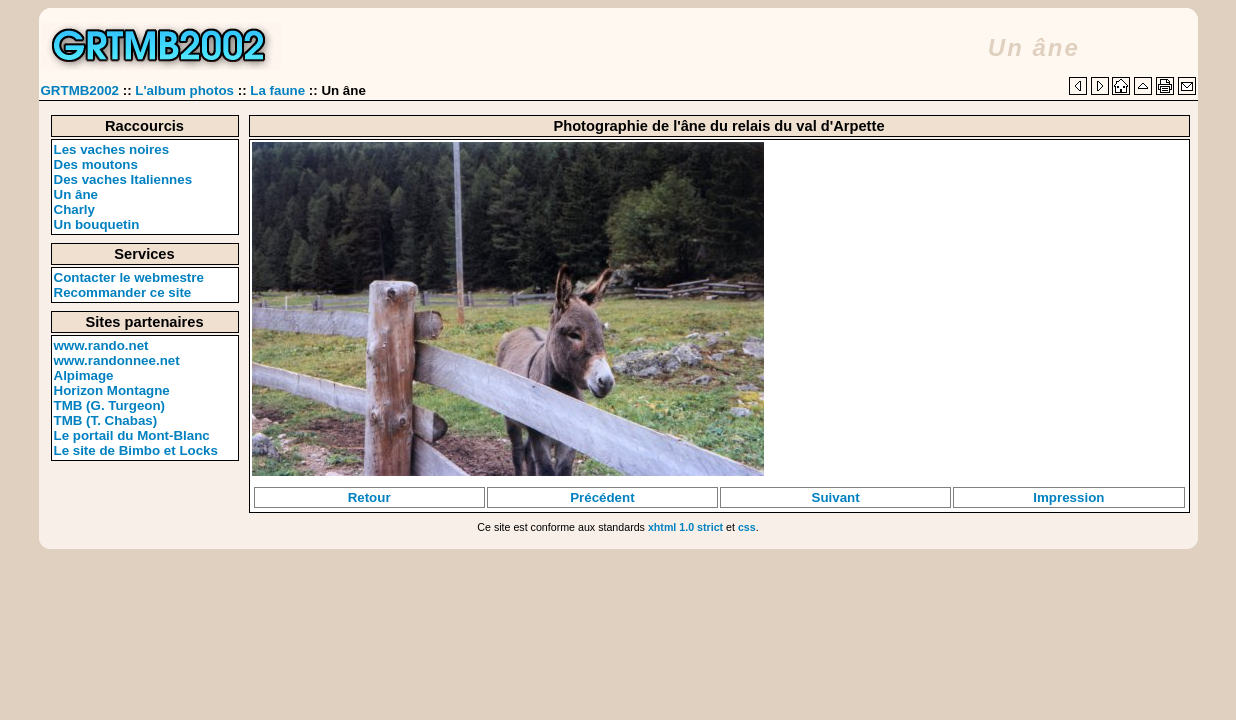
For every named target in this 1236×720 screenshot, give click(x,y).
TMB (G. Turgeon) (110, 405)
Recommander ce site (123, 292)
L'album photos (184, 90)
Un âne (76, 194)
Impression (1068, 497)
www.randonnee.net (117, 360)
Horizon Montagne (112, 390)
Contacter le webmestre (129, 277)
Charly (74, 209)
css (747, 527)
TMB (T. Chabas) (106, 420)
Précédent (602, 497)
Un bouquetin (97, 224)
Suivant (836, 497)
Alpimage (84, 375)
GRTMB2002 (80, 90)
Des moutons (96, 164)
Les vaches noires (112, 149)
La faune (277, 90)
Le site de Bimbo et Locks (136, 450)
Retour (369, 497)
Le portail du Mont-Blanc (132, 435)
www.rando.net (101, 345)
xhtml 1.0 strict (685, 527)
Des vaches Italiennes (123, 179)
